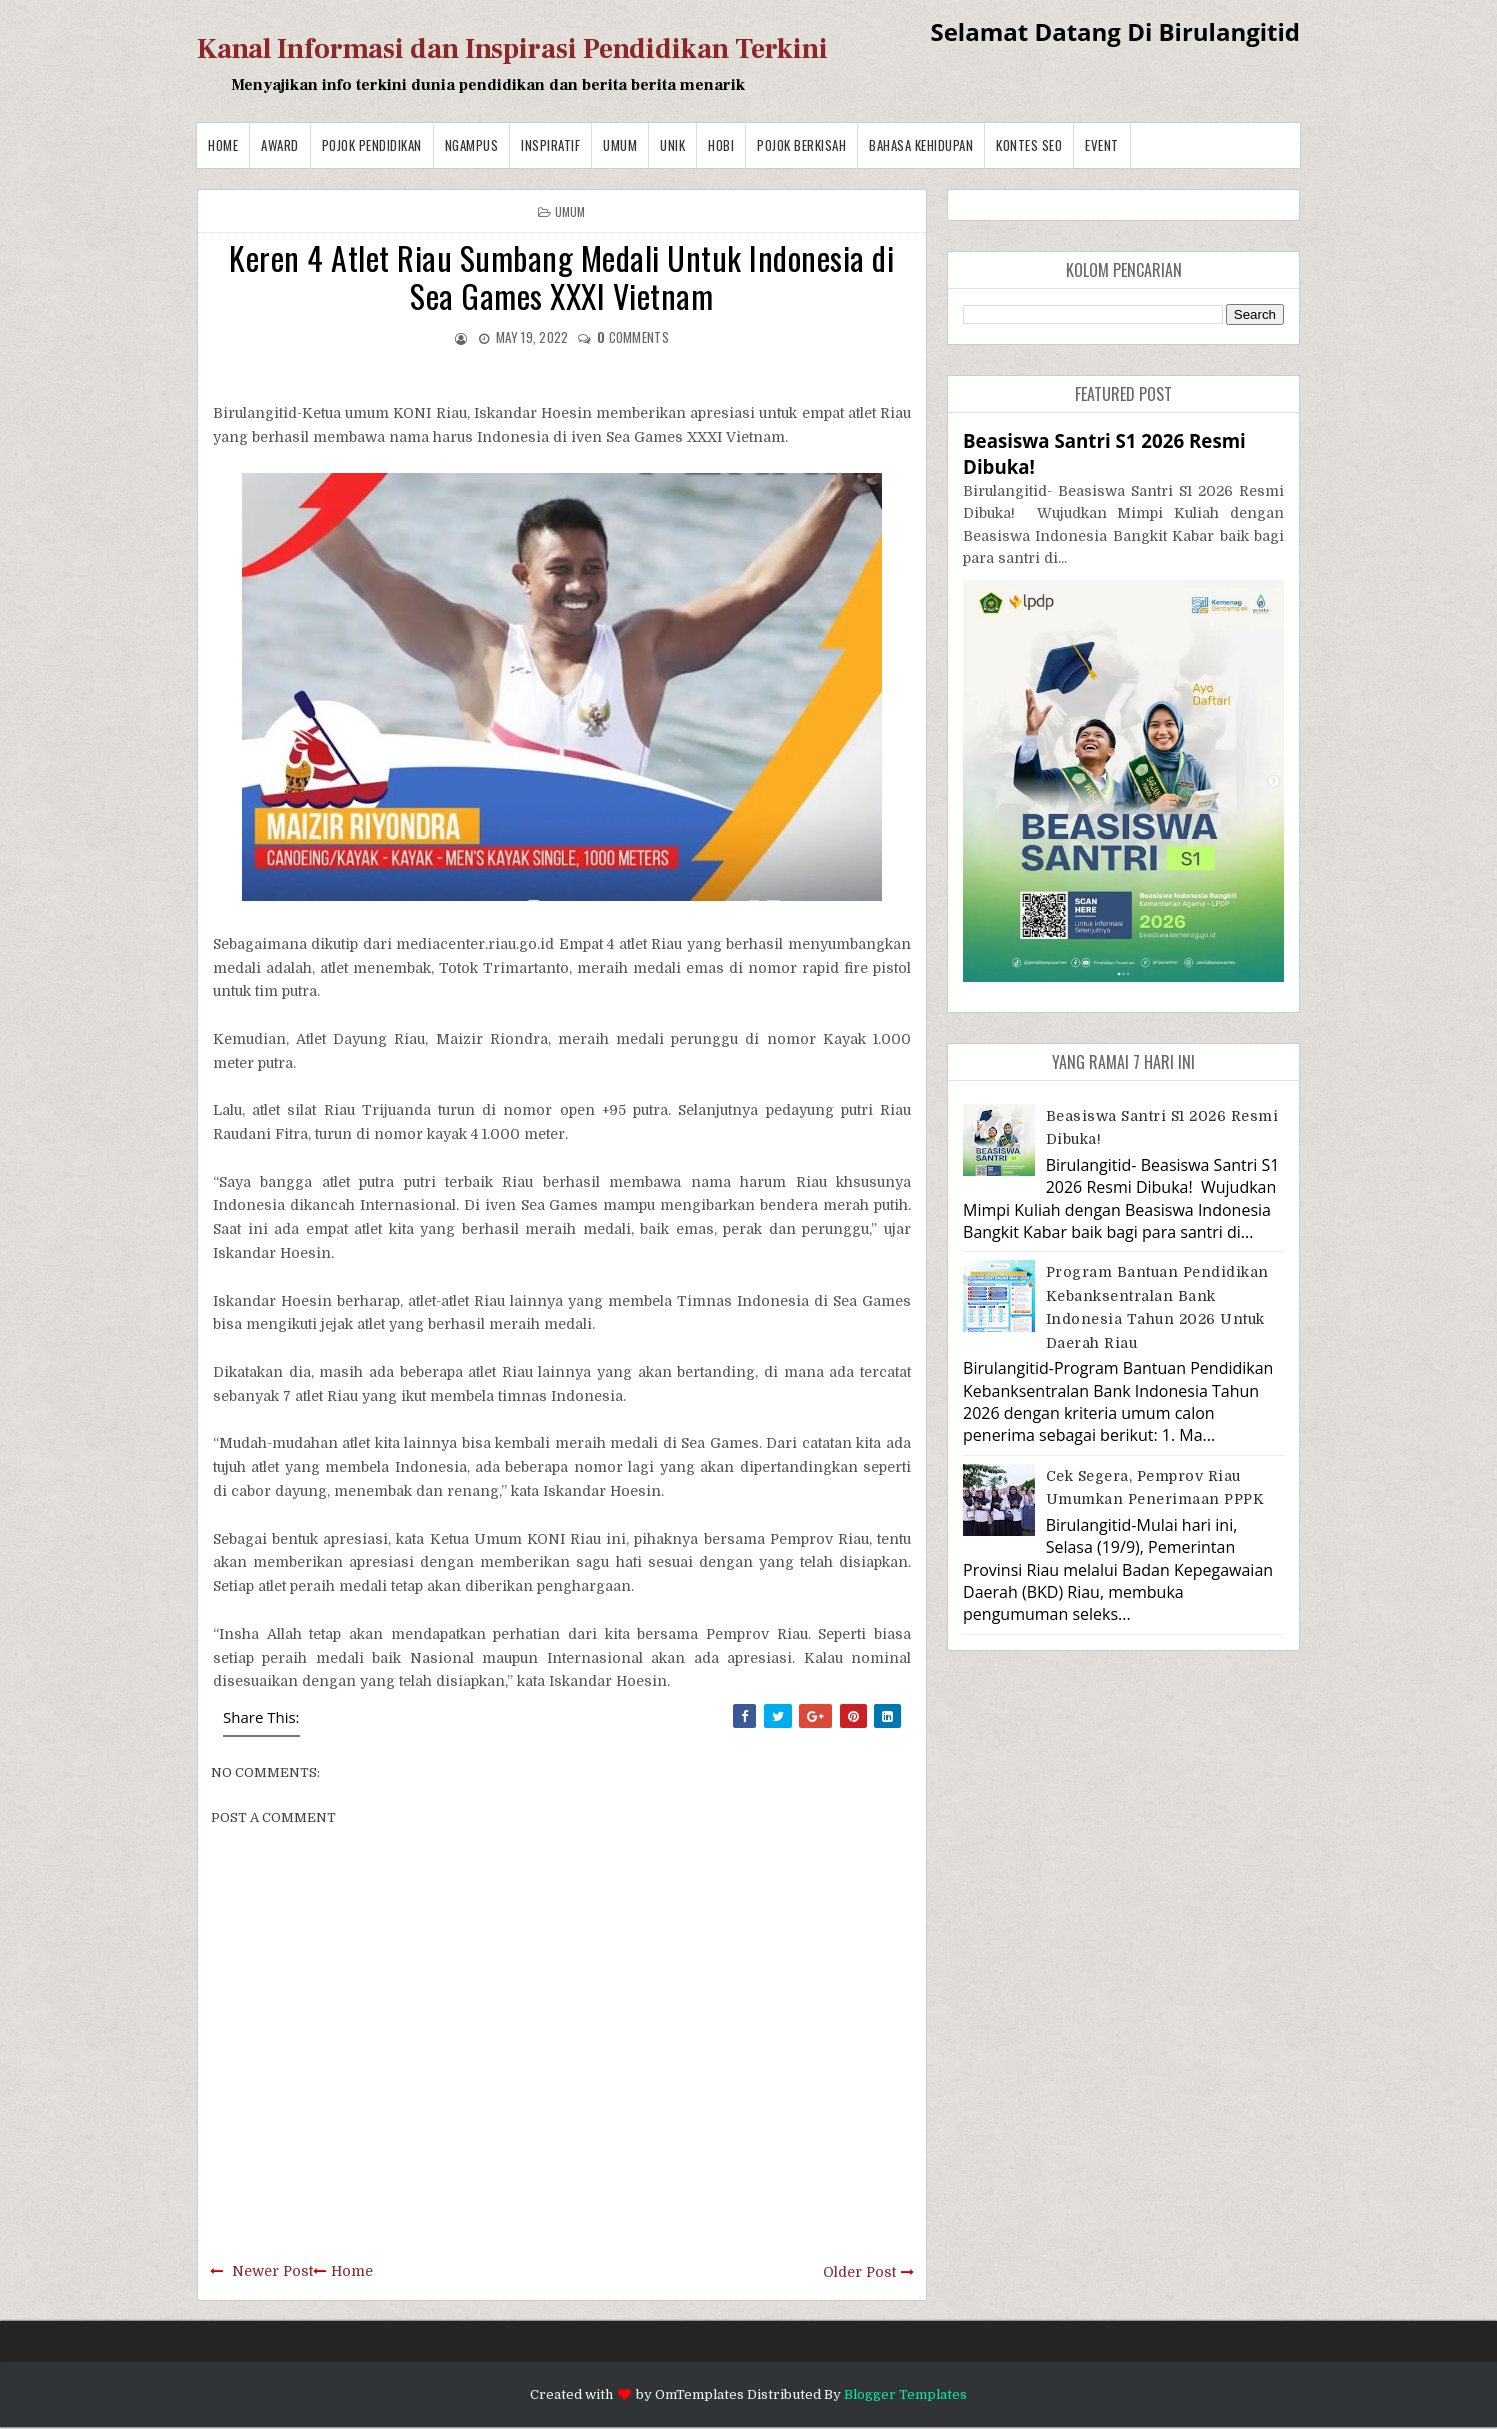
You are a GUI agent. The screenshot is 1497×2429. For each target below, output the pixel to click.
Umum (620, 145)
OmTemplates (699, 2394)
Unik (672, 145)
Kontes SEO (1029, 145)
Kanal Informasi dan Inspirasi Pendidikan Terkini (512, 49)
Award (280, 145)
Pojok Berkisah (801, 145)
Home (223, 145)
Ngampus (472, 145)
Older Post (859, 2272)
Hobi (721, 145)
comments (633, 337)
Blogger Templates (905, 2394)
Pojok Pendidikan (372, 145)
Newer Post (272, 2271)
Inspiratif (550, 145)
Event (1102, 145)
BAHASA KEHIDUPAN (921, 145)
